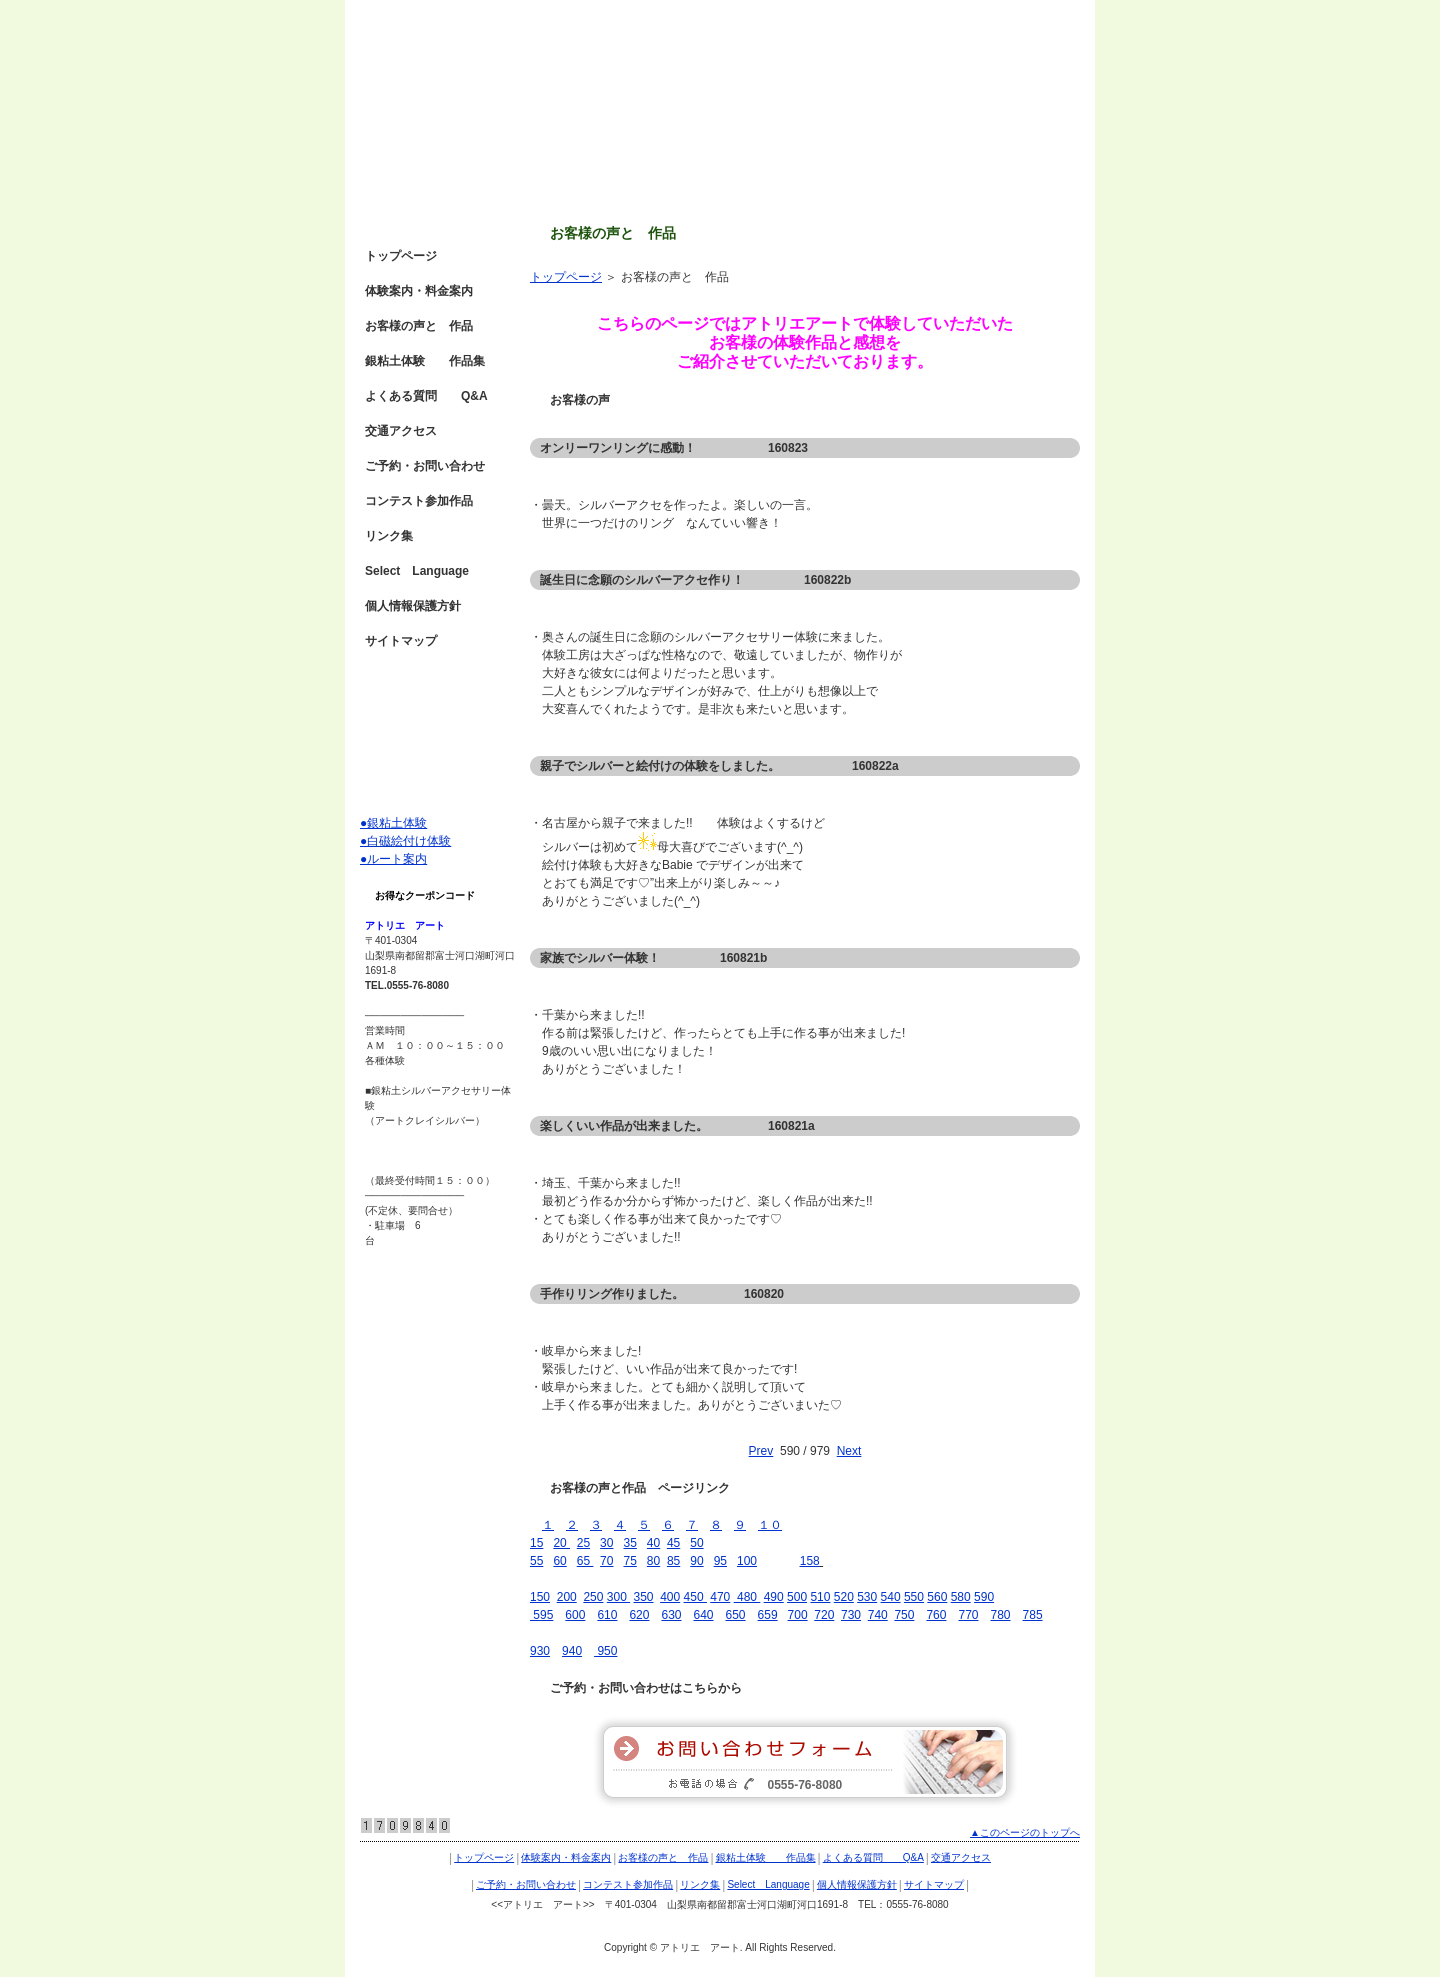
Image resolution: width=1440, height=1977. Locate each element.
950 (605, 1651)
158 (810, 1561)
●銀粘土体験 (393, 823)
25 (583, 1543)
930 (540, 1651)
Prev (761, 1451)
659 (768, 1615)
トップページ (566, 277)
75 (629, 1561)
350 (643, 1597)
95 (720, 1561)
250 (593, 1597)
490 (774, 1597)
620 (639, 1615)
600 (575, 1615)
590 (984, 1597)
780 (1001, 1615)
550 (914, 1597)
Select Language (417, 571)
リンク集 (389, 536)
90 (696, 1561)
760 (936, 1615)
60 (559, 1561)
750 (904, 1615)
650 (736, 1615)
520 (844, 1597)
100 (747, 1561)
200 (567, 1597)
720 (824, 1615)
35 (629, 1543)
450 (695, 1597)
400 (670, 1597)
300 (618, 1597)
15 (536, 1543)
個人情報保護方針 (413, 606)
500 (797, 1597)
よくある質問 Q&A (426, 396)
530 (867, 1597)
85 (673, 1561)
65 (585, 1561)
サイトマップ (401, 641)
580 (961, 1597)
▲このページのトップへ (1025, 1832)
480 (745, 1597)
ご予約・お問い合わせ (425, 466)
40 (653, 1543)
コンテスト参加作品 (419, 501)
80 (653, 1561)
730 (851, 1615)
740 (878, 1615)
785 (1033, 1615)
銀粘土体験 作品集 (425, 361)
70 (606, 1561)
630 (671, 1615)
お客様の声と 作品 (419, 326)
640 (703, 1615)
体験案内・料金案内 (419, 291)
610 (607, 1615)
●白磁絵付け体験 (405, 841)
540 (891, 1597)
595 (541, 1615)
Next (849, 1451)
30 (606, 1543)
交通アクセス (401, 431)
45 (673, 1543)
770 (968, 1615)
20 (561, 1543)
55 (536, 1561)
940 (572, 1651)
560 (937, 1597)
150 (540, 1597)
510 (820, 1597)
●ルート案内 (393, 859)
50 (696, 1543)
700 (798, 1615)
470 (720, 1597)
